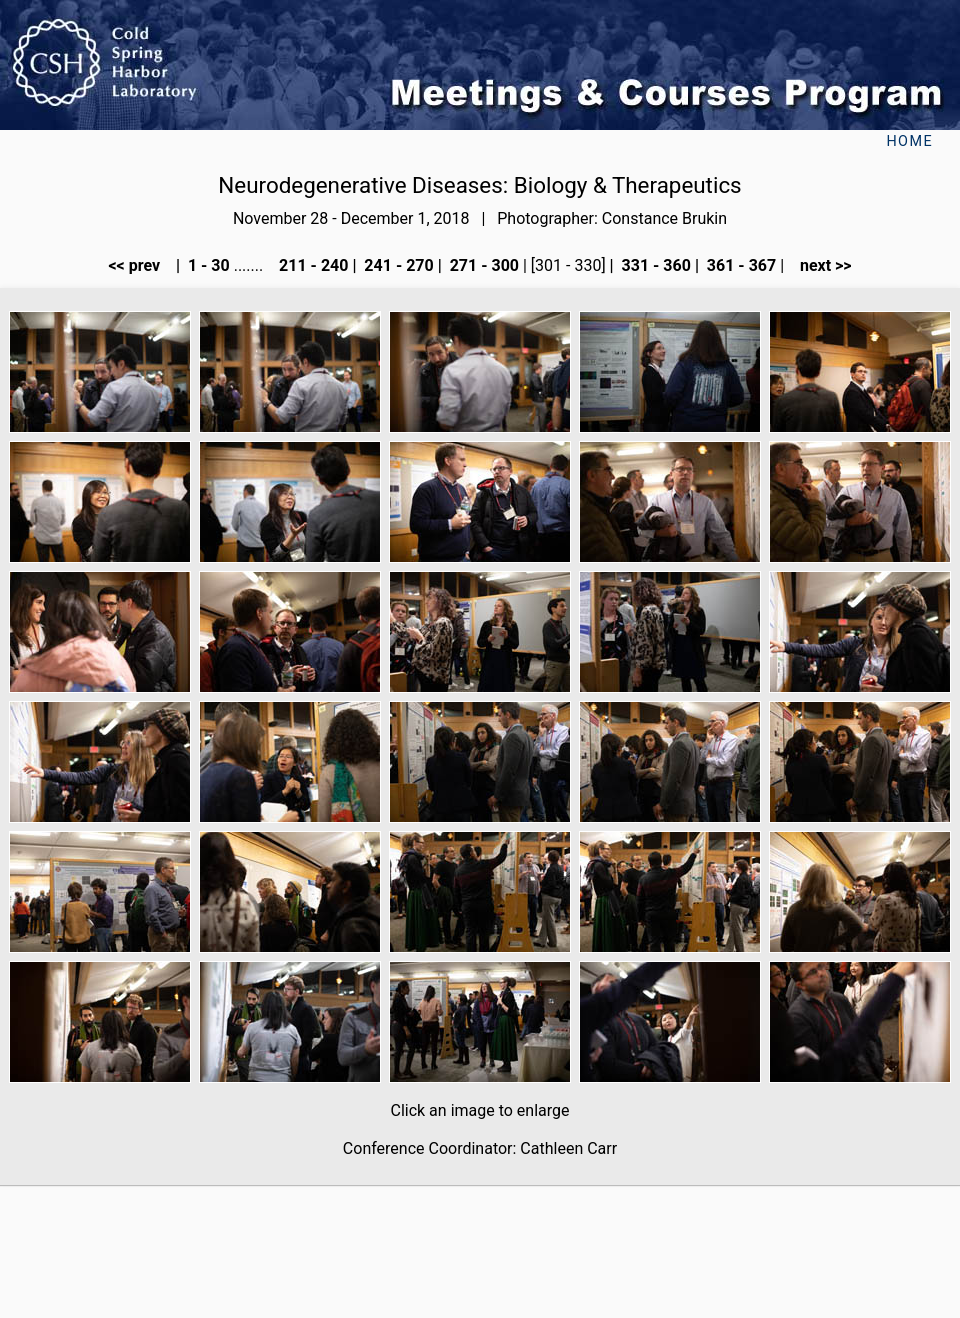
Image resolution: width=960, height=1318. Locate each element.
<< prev (140, 265)
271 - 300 (482, 265)
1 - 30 (207, 265)
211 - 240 (311, 265)
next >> (820, 265)
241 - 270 (396, 265)
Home (909, 141)
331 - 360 (654, 265)
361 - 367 (739, 265)
